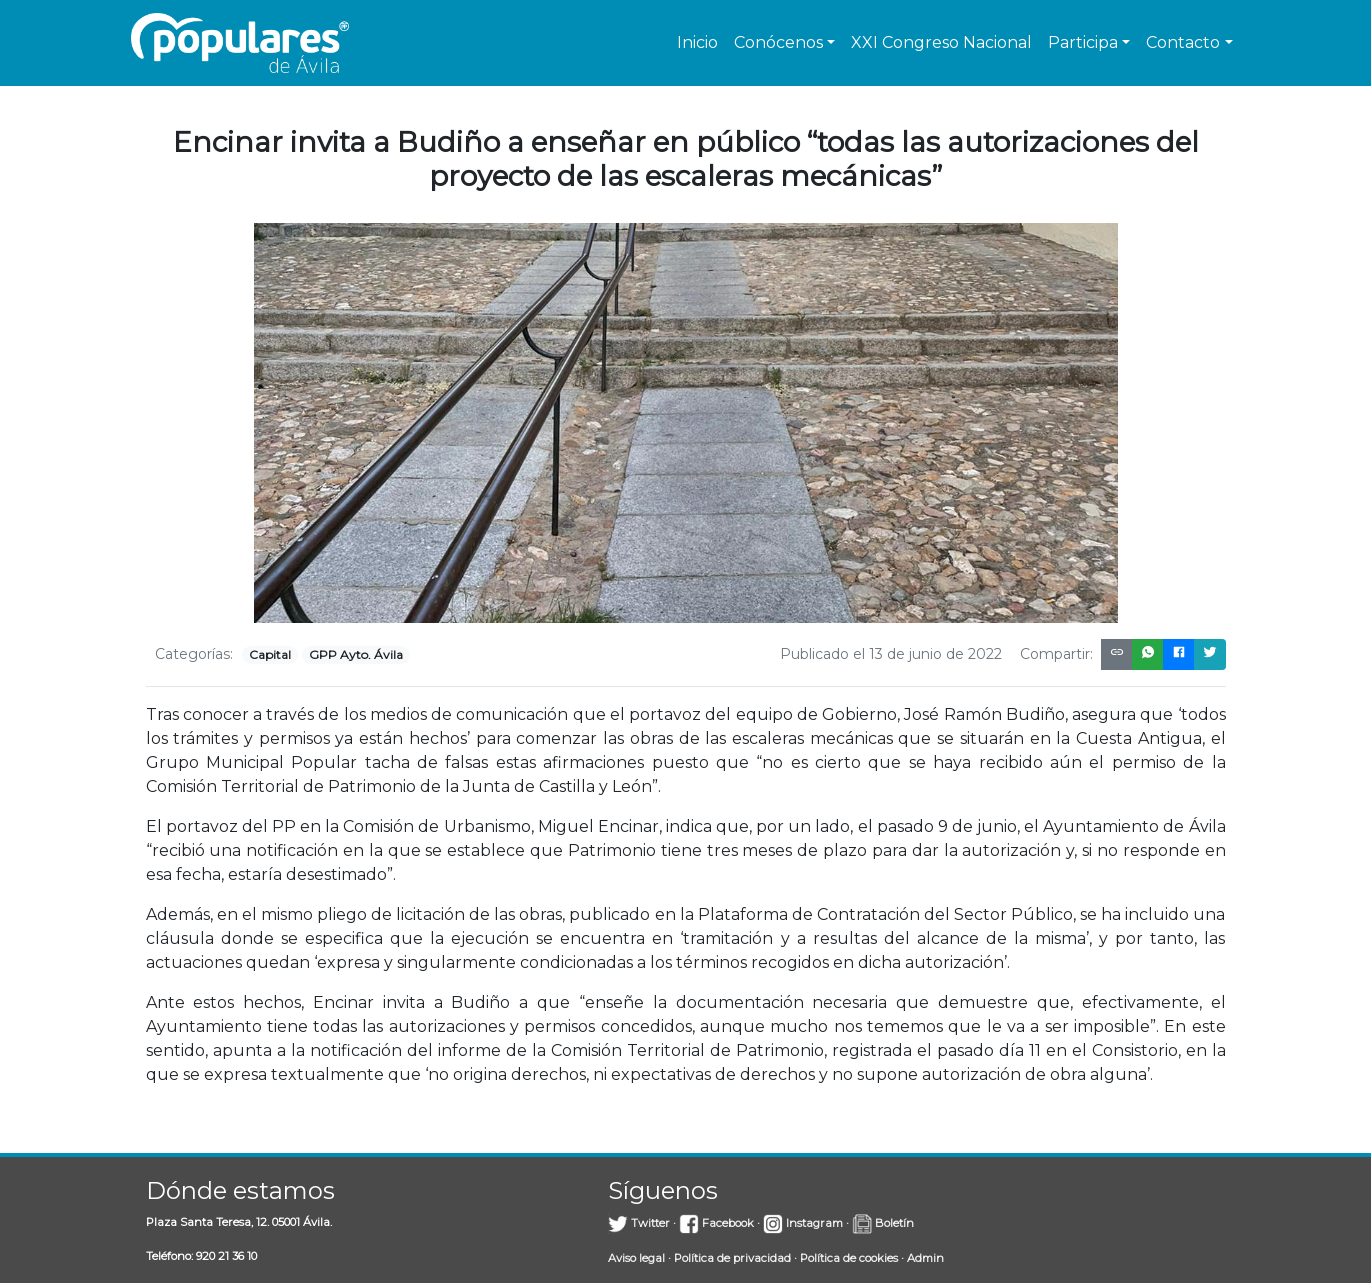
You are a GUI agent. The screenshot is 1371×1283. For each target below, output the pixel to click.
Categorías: (194, 654)
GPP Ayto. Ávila (356, 654)
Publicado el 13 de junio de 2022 (891, 654)
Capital (270, 654)
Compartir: (1056, 654)
